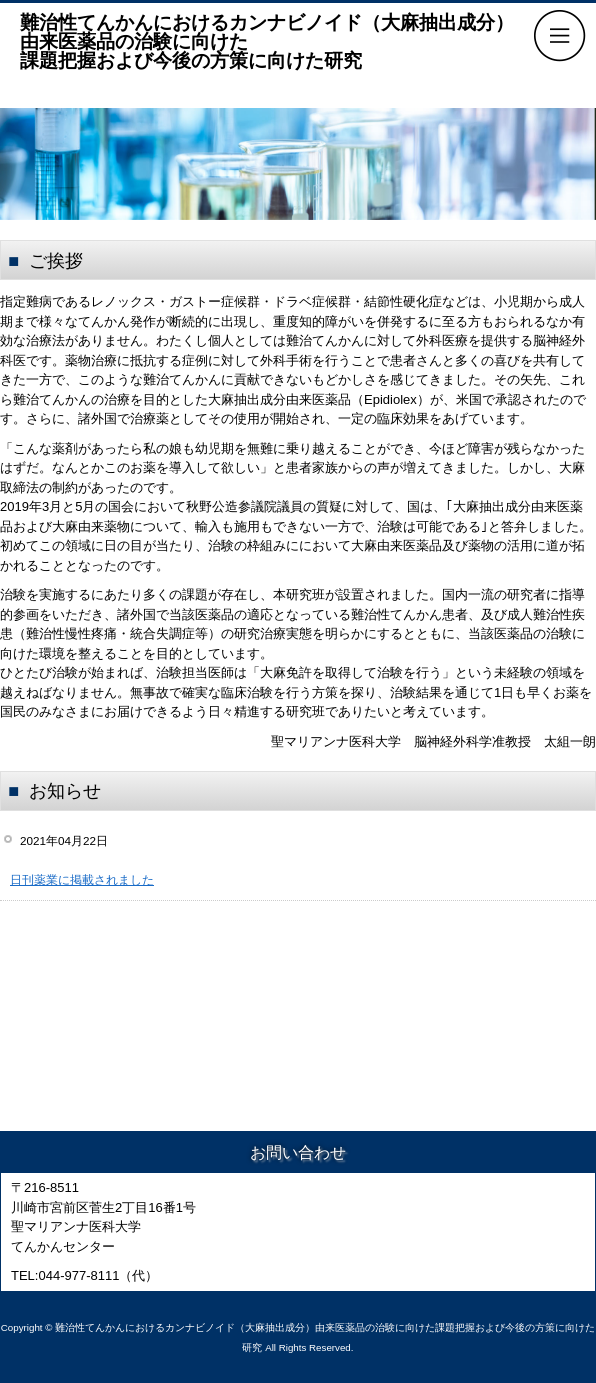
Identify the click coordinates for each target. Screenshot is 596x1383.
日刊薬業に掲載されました (82, 879)
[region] (298, 164)
